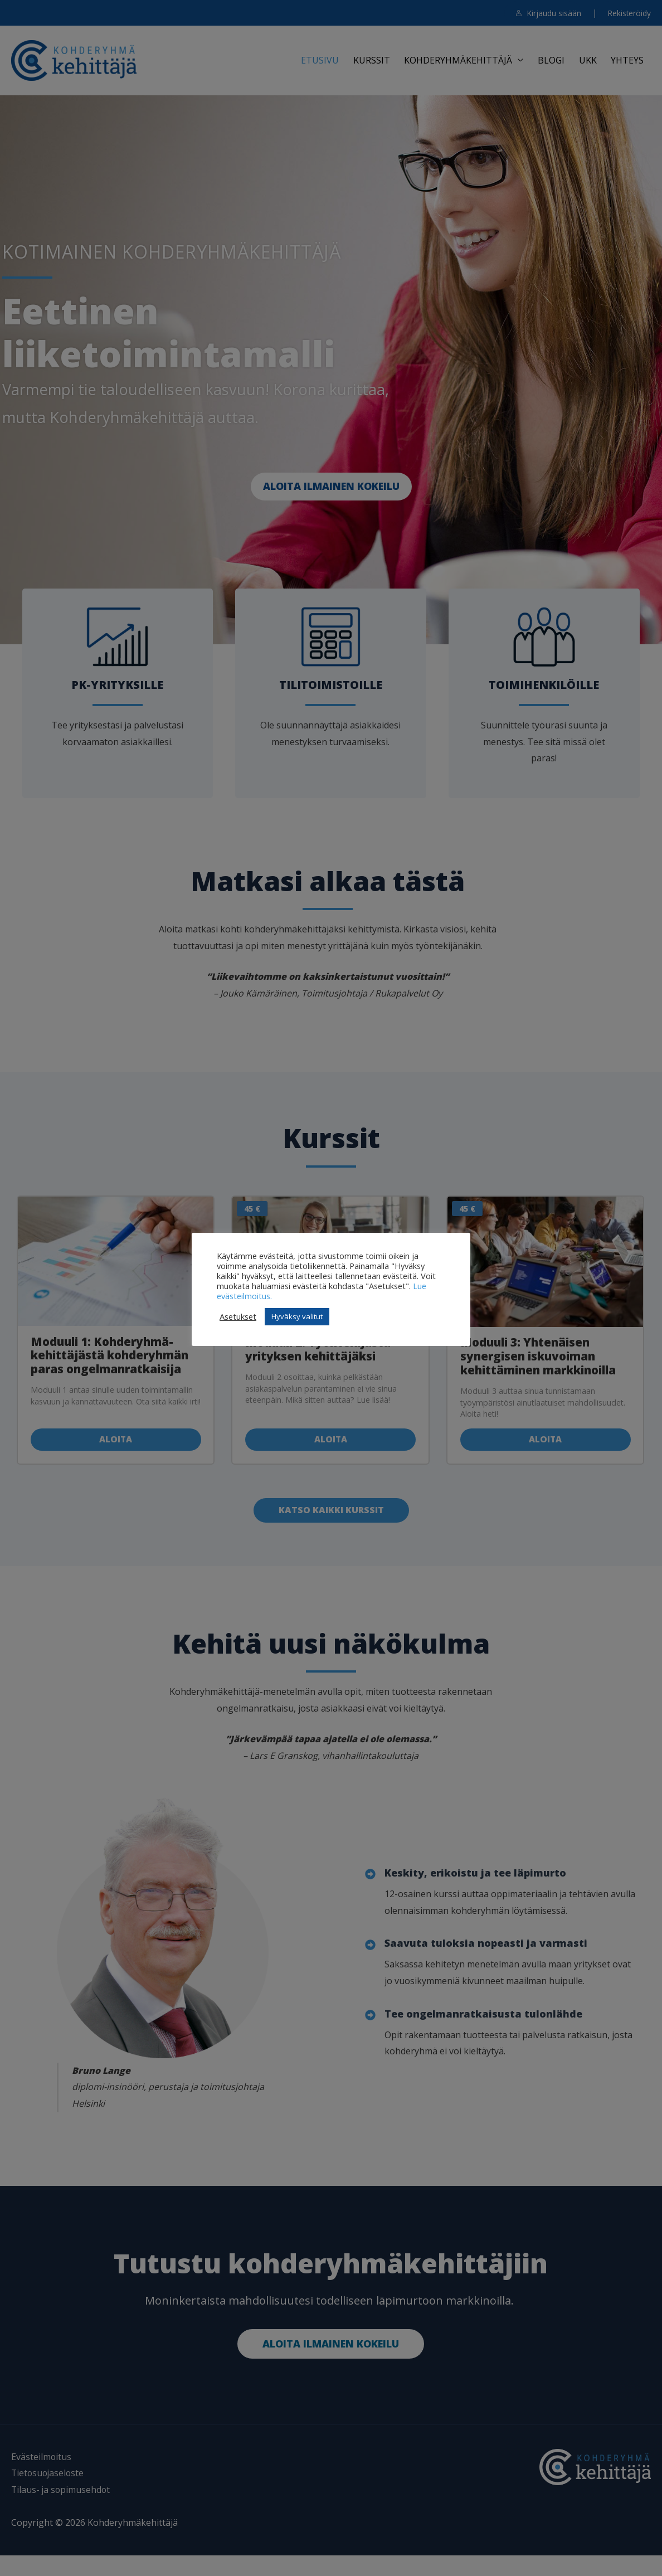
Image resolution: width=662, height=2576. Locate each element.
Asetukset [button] (238, 1321)
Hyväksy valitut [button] (297, 1321)
